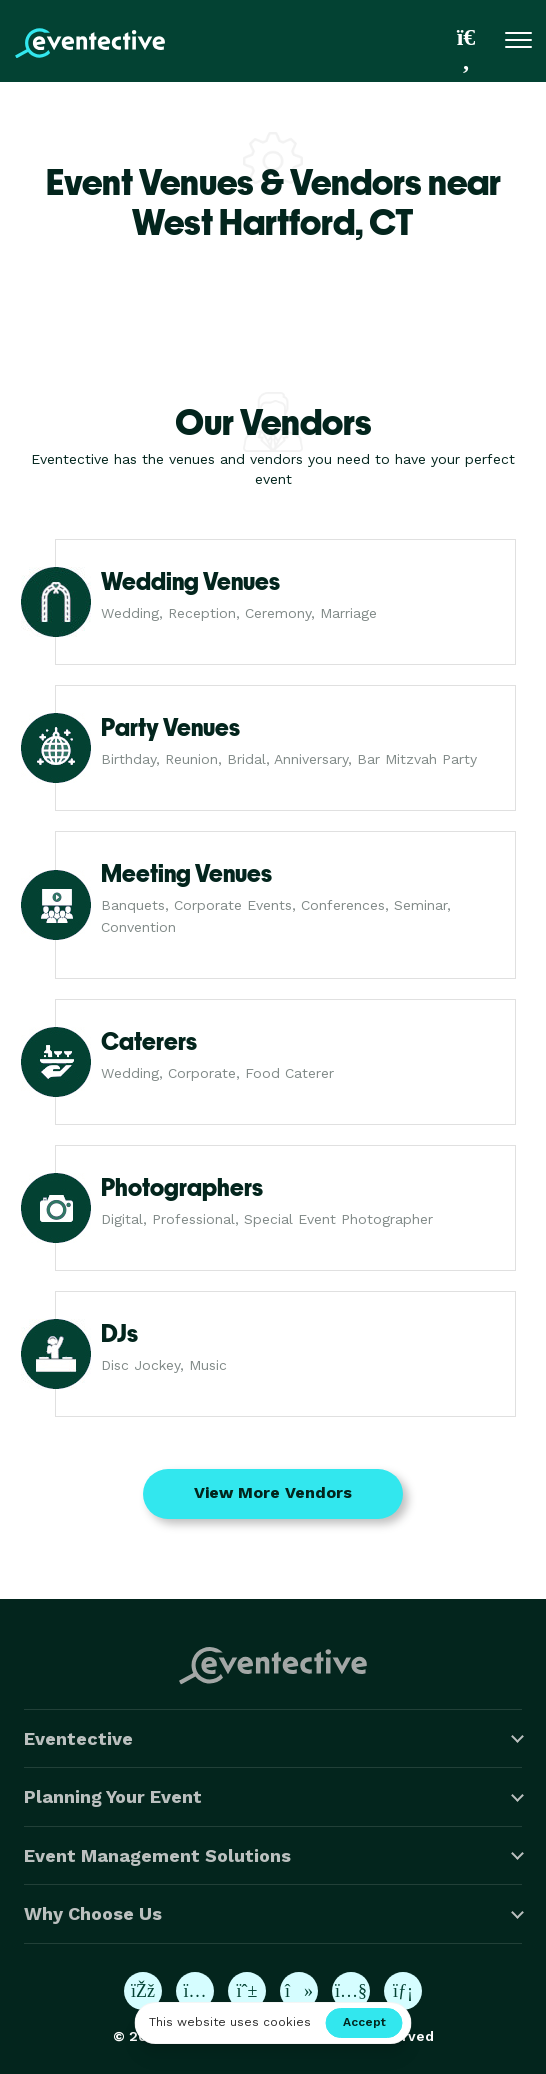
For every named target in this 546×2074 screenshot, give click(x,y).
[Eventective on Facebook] (143, 1991)
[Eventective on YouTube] (351, 1991)
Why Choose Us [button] (93, 1913)
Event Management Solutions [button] (157, 1855)
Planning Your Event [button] (113, 1796)
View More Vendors (273, 1492)
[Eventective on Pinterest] (247, 1991)
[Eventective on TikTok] (299, 1991)
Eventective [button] (78, 1738)
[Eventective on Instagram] (195, 1991)
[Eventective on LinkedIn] (403, 1991)
